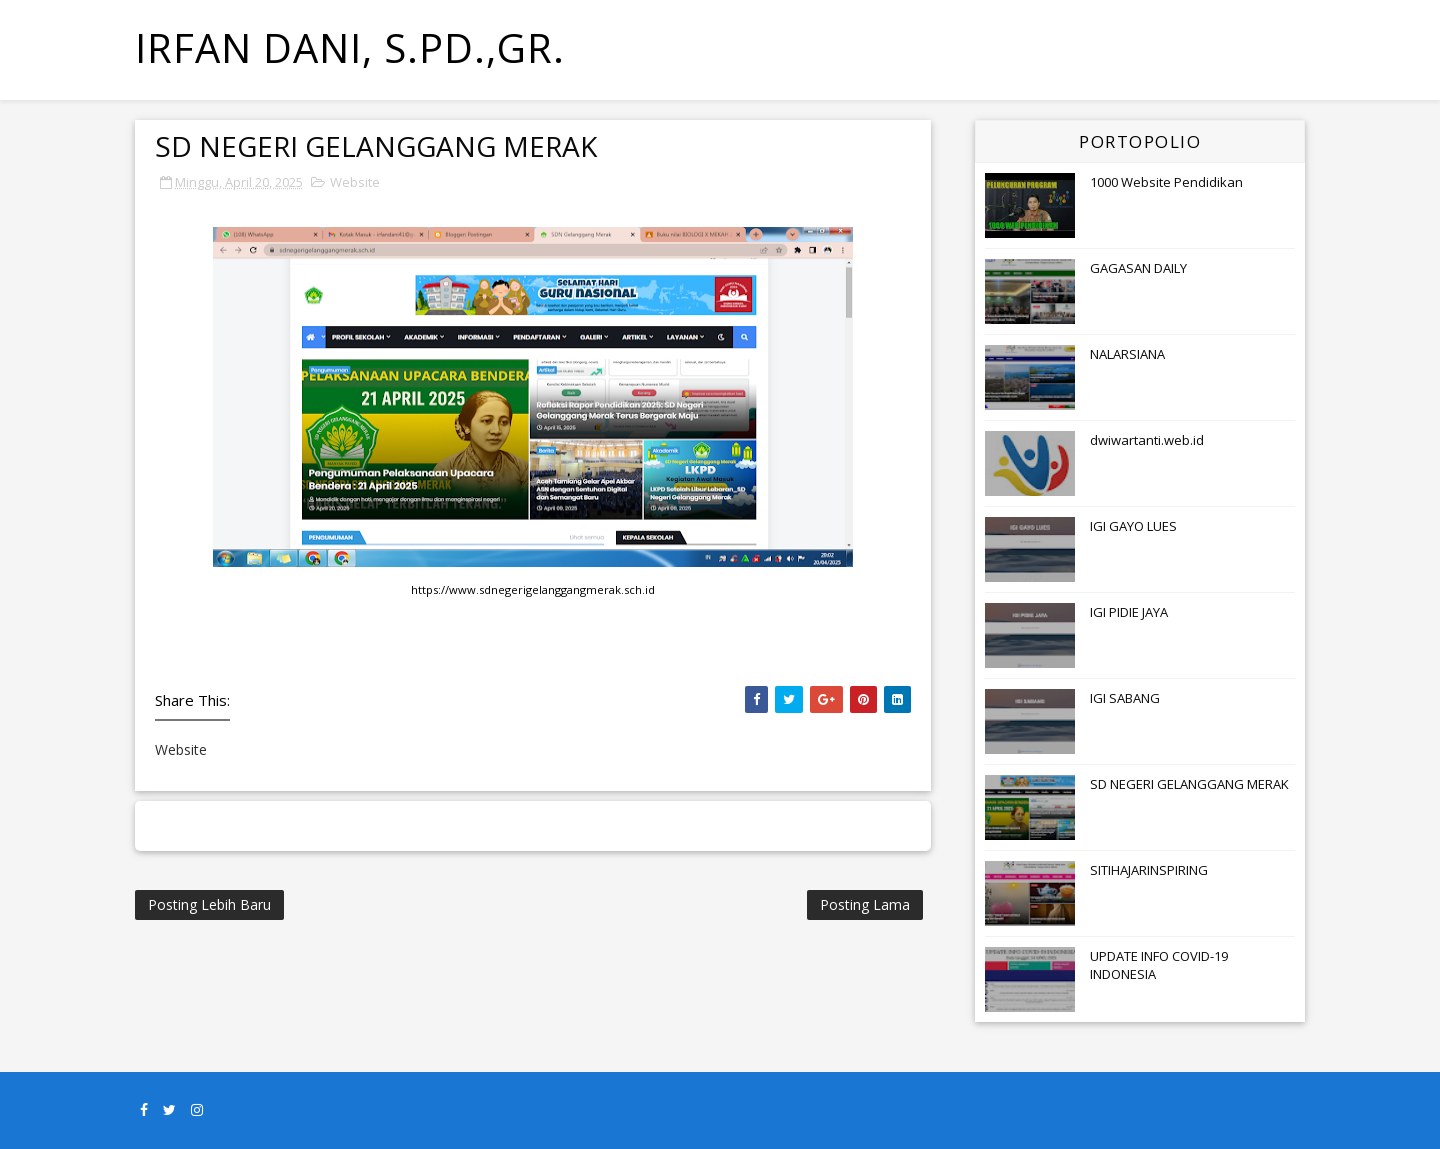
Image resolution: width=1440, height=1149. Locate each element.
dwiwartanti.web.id (1147, 440)
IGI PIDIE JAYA (1129, 612)
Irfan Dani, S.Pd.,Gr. (350, 47)
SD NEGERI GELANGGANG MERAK (1189, 784)
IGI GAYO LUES (1133, 526)
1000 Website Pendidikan (1166, 182)
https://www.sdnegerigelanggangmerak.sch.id (533, 589)
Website (355, 182)
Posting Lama (865, 904)
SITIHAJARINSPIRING (1149, 870)
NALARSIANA (1127, 354)
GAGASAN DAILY (1138, 268)
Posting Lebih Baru (209, 904)
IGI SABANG (1125, 698)
